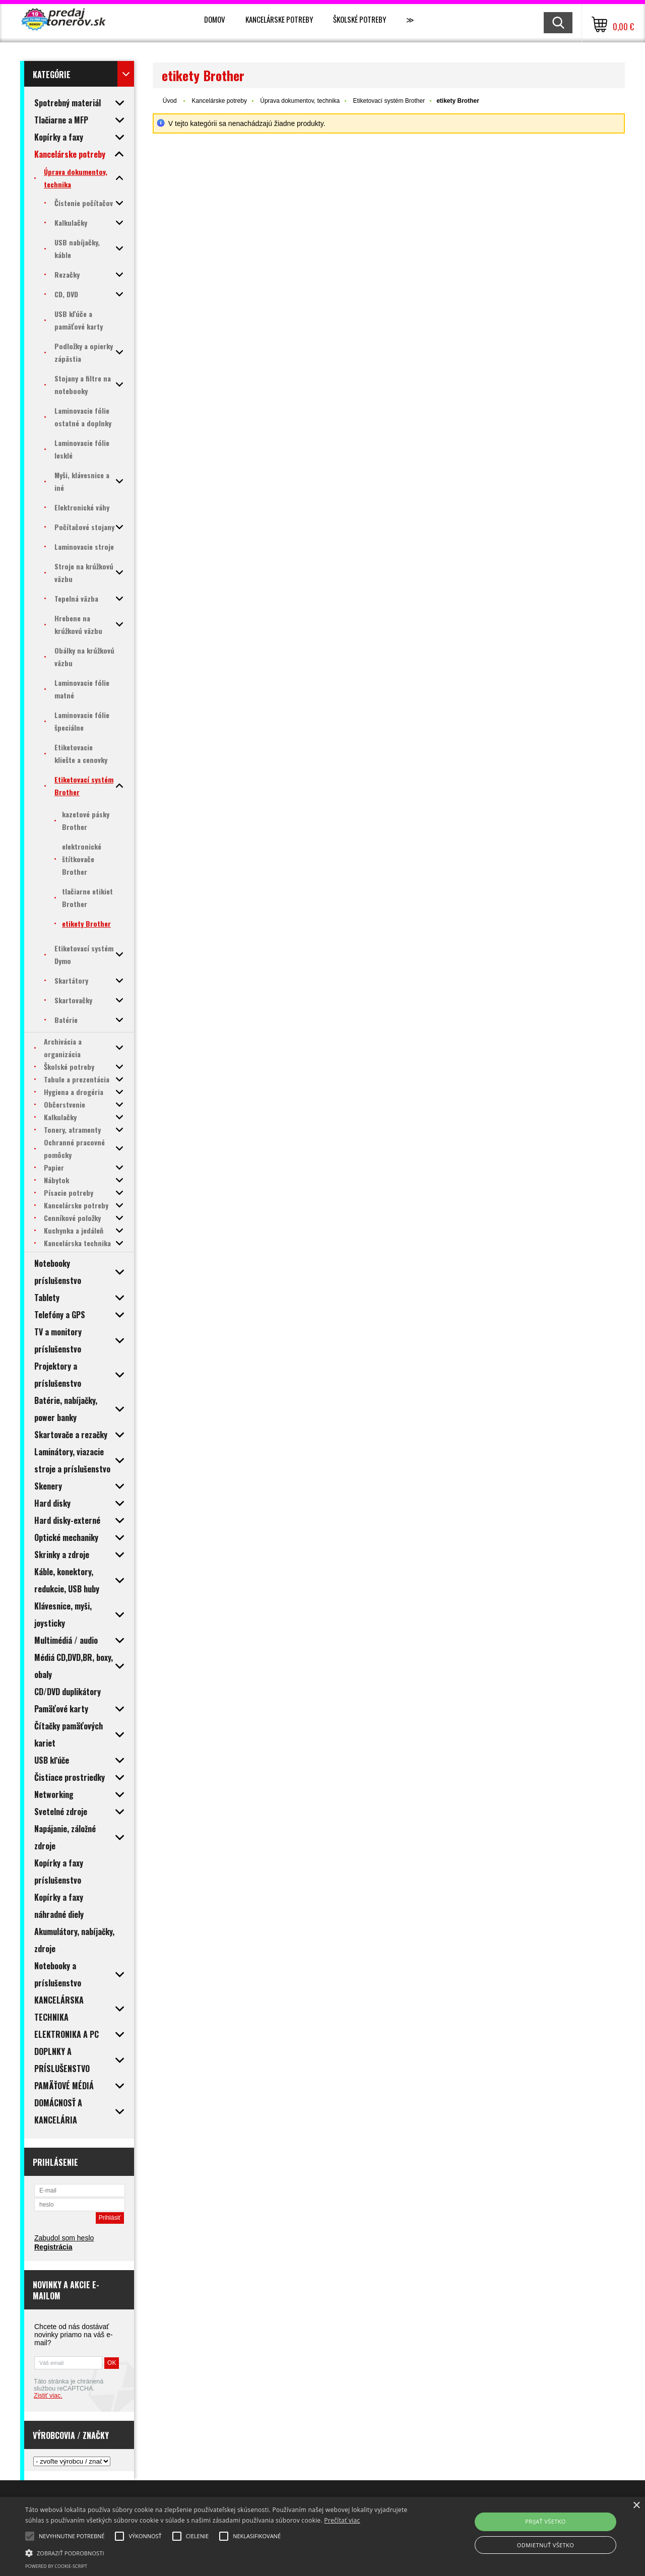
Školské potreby (359, 19)
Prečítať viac (342, 2520)
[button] (218, 2552)
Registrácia (53, 2247)
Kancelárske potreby (279, 19)
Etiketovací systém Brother (389, 100)
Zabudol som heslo (64, 2238)
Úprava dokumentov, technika (300, 100)
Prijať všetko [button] (545, 2521)
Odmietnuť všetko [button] (545, 2545)
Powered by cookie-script (56, 2566)
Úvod (170, 100)
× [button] (636, 2505)
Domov (214, 19)
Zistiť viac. (48, 2395)
